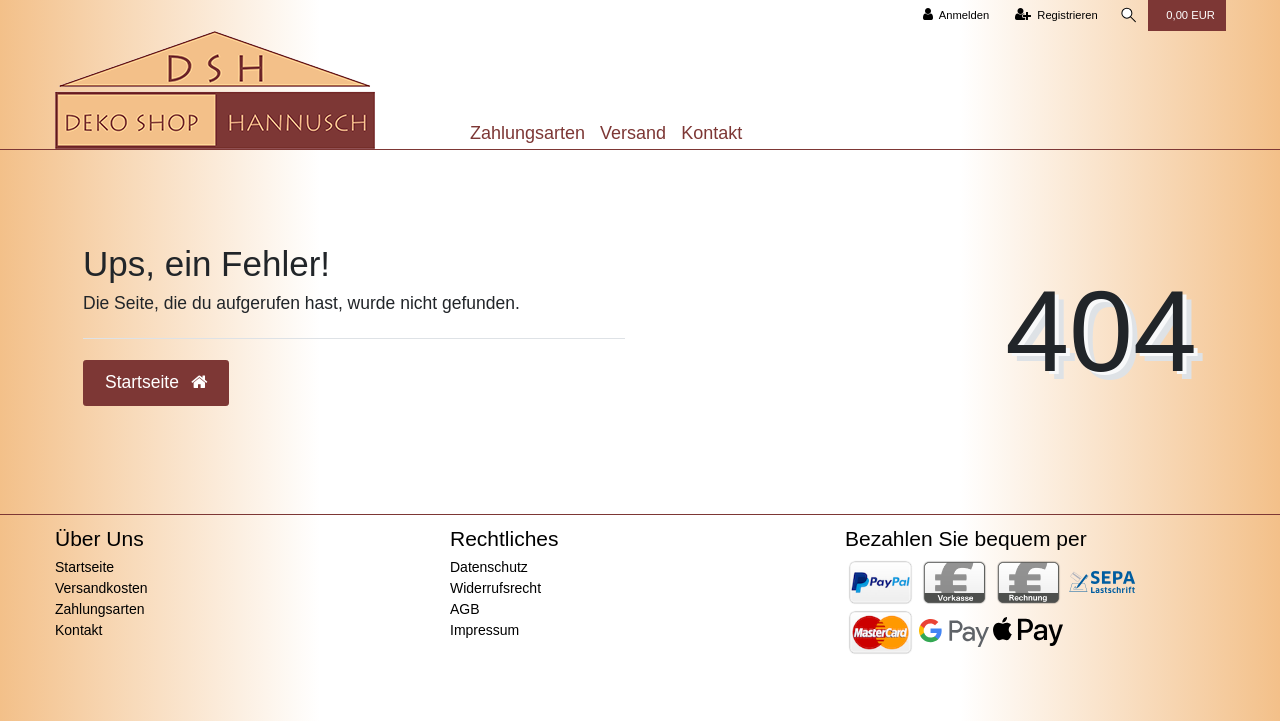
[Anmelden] (955, 15)
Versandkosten (101, 588)
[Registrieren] (1055, 15)
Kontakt (711, 133)
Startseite (84, 567)
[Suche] (1128, 15)
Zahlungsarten (527, 133)
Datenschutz (489, 567)
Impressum (484, 630)
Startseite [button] (156, 382)
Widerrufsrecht (495, 588)
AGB (465, 609)
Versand (633, 133)
